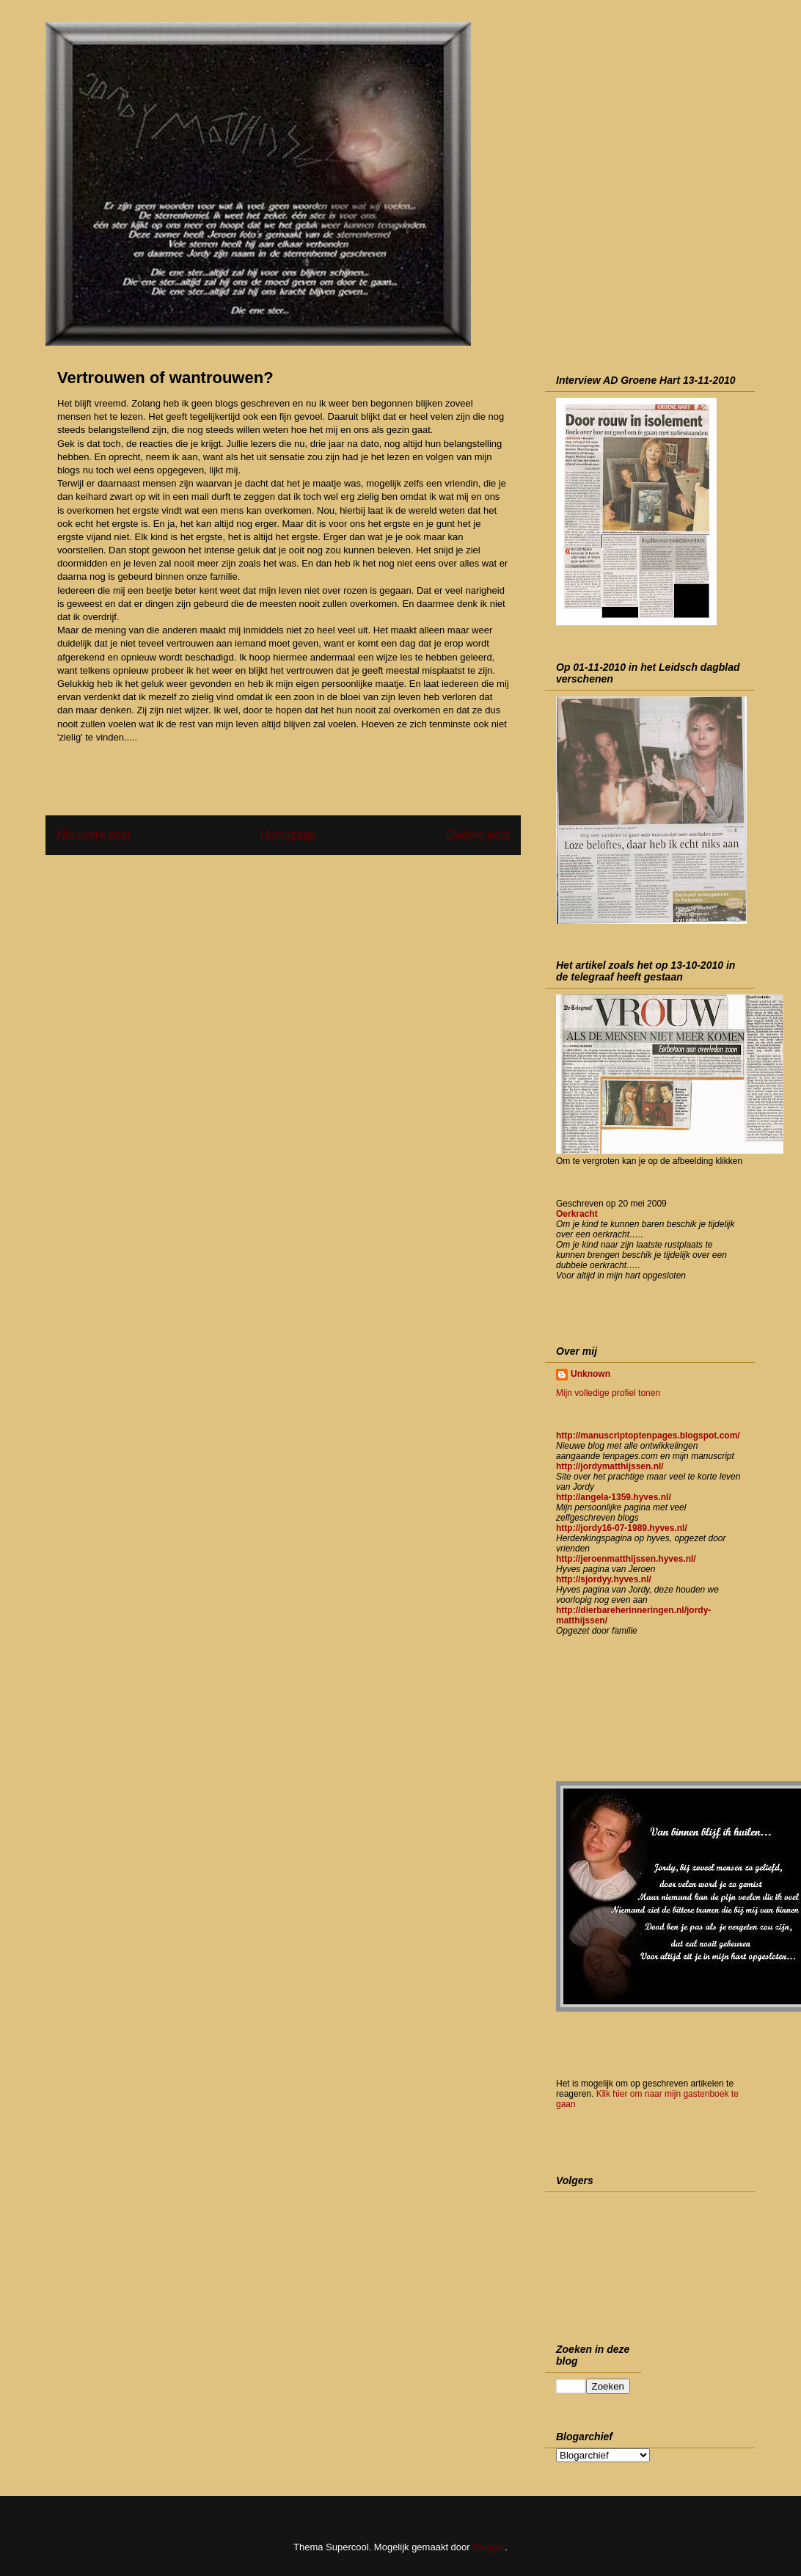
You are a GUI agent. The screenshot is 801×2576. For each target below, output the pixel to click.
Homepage (288, 835)
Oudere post (477, 835)
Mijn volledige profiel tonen (608, 1393)
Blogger (488, 2547)
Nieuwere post (94, 835)
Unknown (590, 1374)
